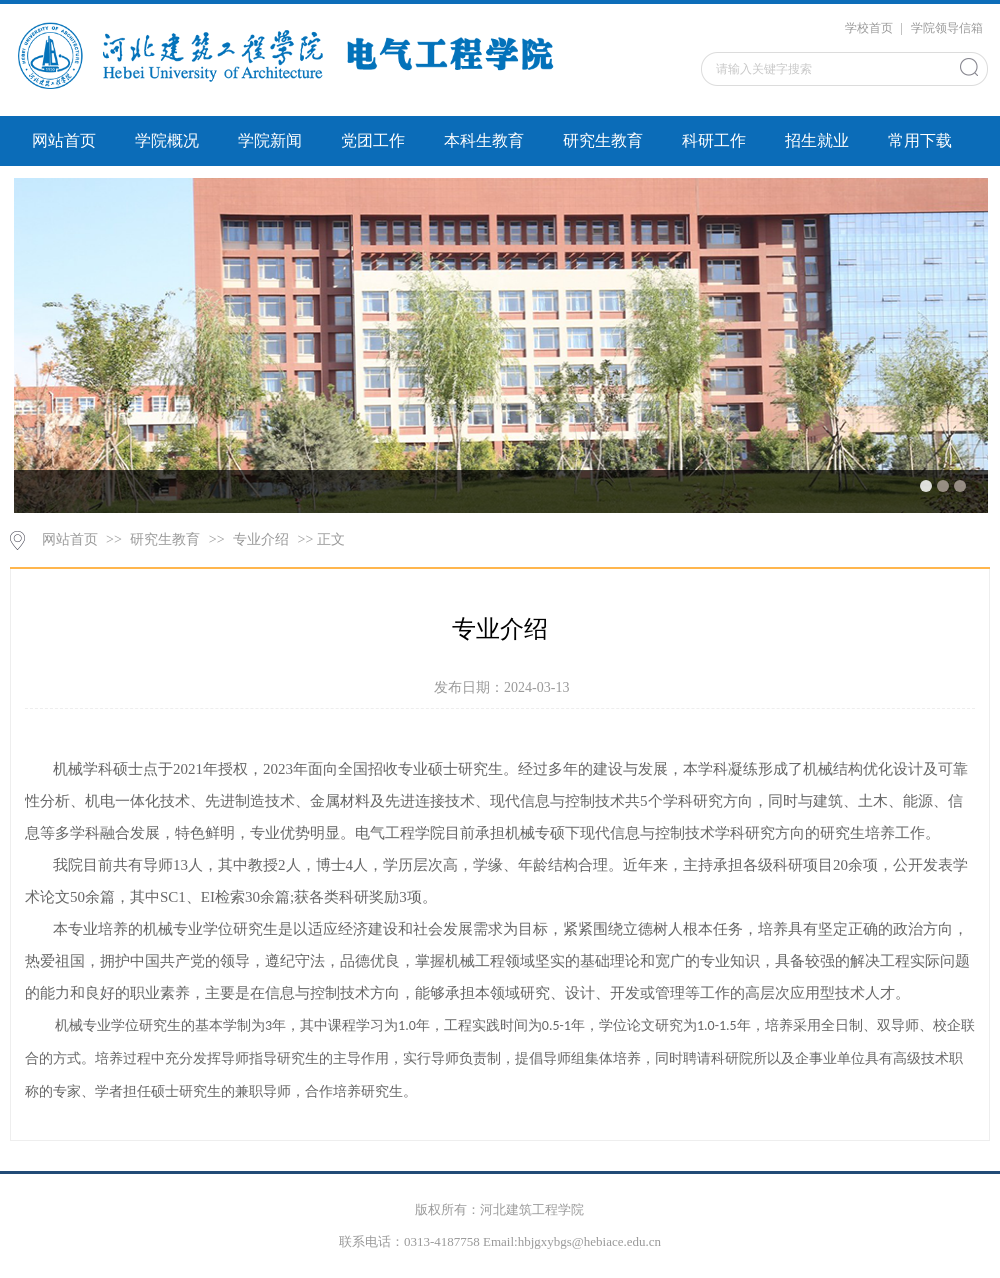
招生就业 (817, 140)
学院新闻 (270, 140)
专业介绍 (261, 539)
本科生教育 (484, 140)
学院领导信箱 (947, 28)
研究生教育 (603, 140)
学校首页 (869, 28)
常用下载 (920, 140)
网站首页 (64, 140)
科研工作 (714, 140)
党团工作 (373, 140)
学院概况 (167, 140)
